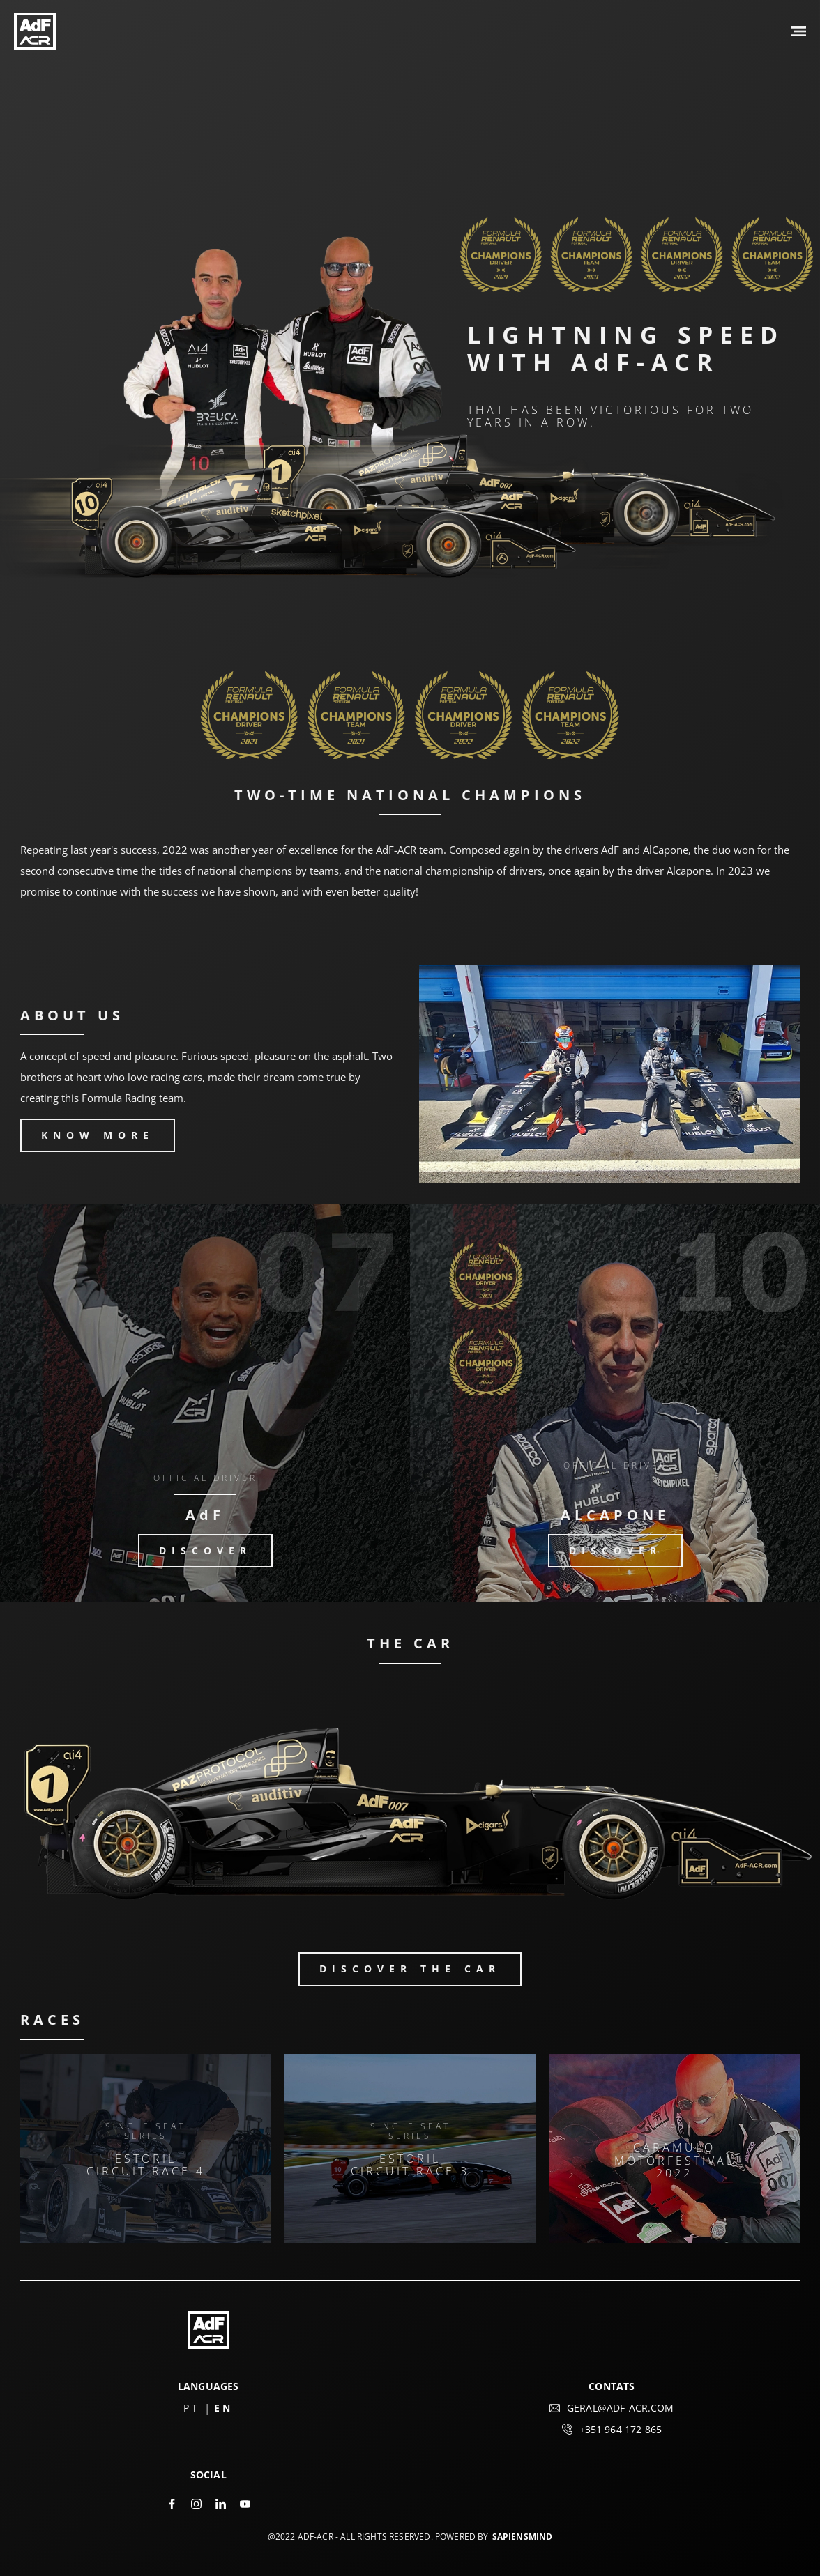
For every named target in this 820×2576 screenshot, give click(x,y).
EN (223, 2408)
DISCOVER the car (410, 1968)
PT (191, 2408)
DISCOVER (205, 1550)
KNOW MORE (97, 1135)
